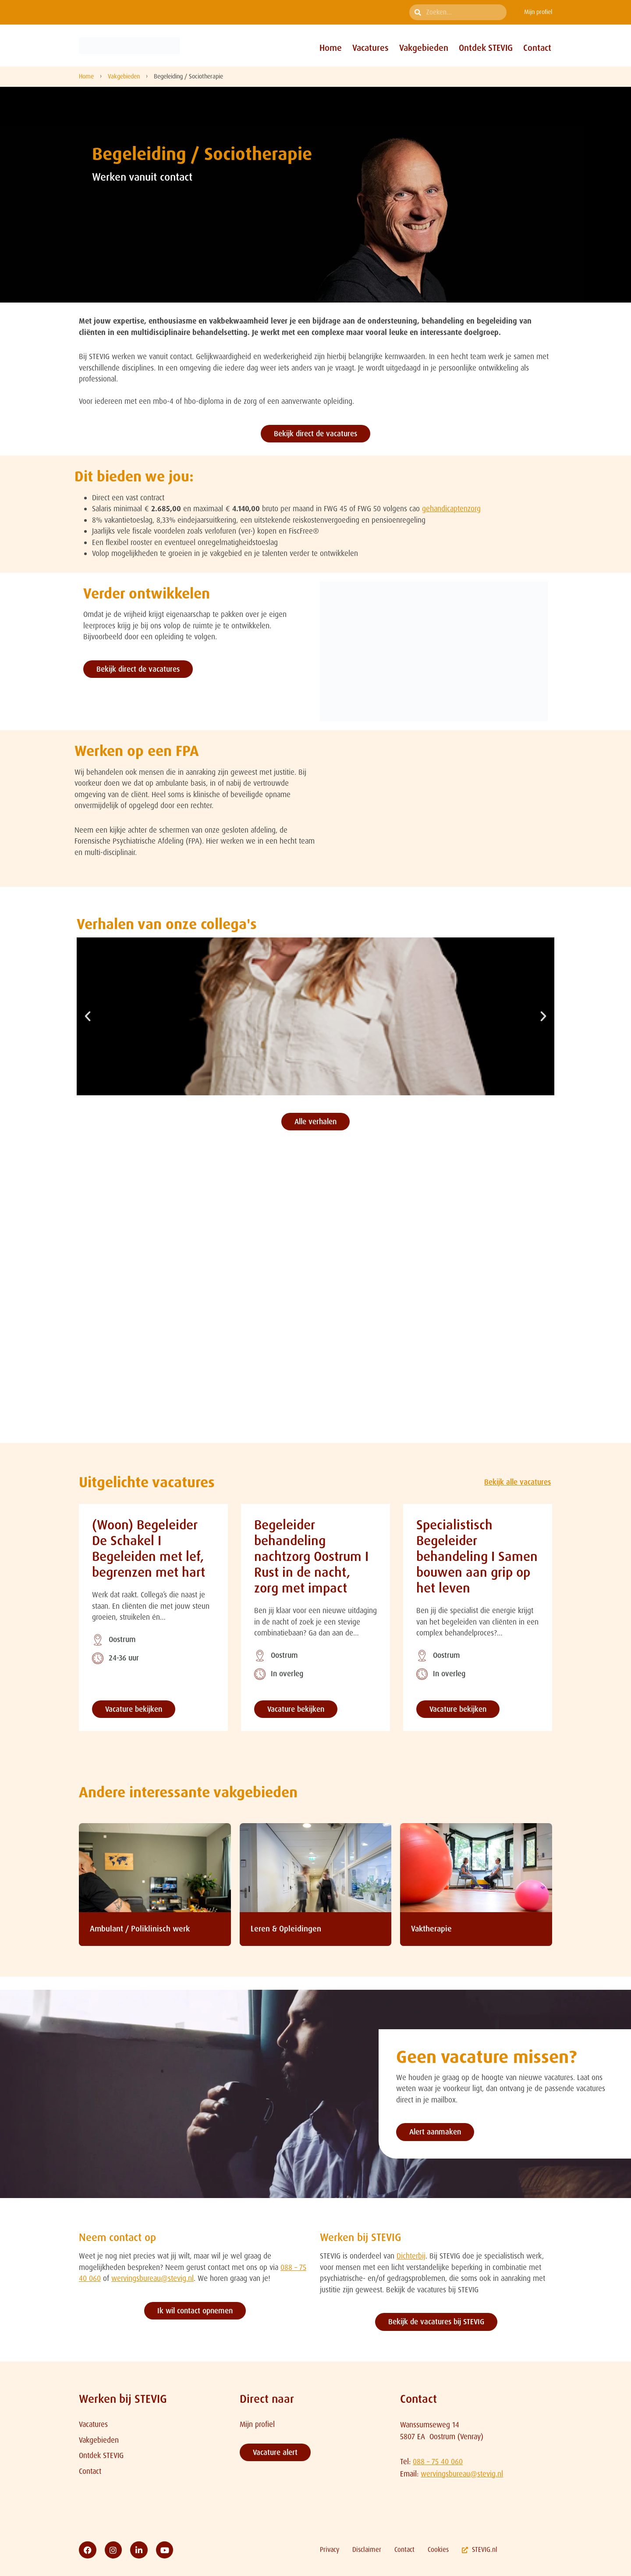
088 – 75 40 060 (438, 2461)
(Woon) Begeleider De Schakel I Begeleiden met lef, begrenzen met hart (148, 1548)
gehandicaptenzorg (451, 508)
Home (330, 47)
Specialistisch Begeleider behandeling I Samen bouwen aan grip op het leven (477, 1556)
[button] (87, 1016)
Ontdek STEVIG (486, 47)
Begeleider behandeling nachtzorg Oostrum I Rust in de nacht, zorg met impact (311, 1556)
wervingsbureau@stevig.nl (152, 2278)
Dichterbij (411, 2256)
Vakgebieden (423, 47)
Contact (537, 47)
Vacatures (370, 47)
